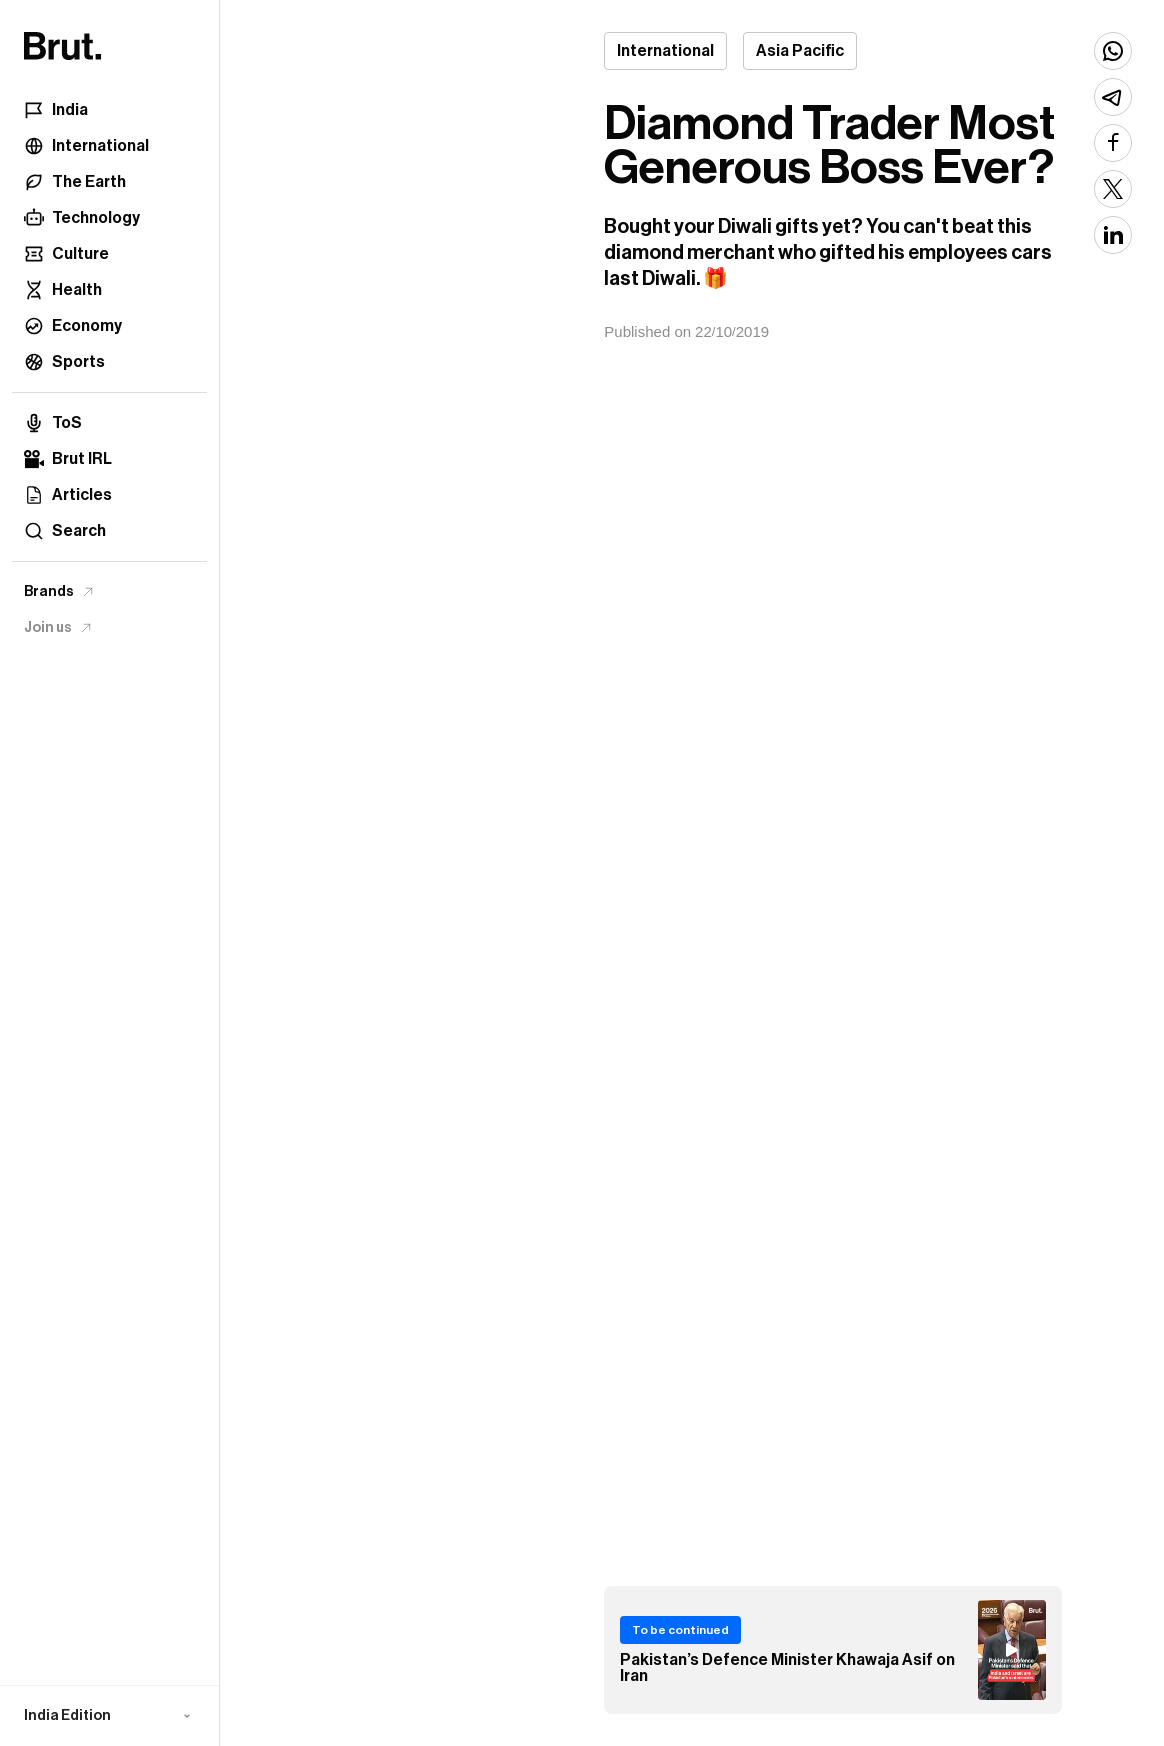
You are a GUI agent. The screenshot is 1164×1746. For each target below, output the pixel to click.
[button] (109, 1716)
